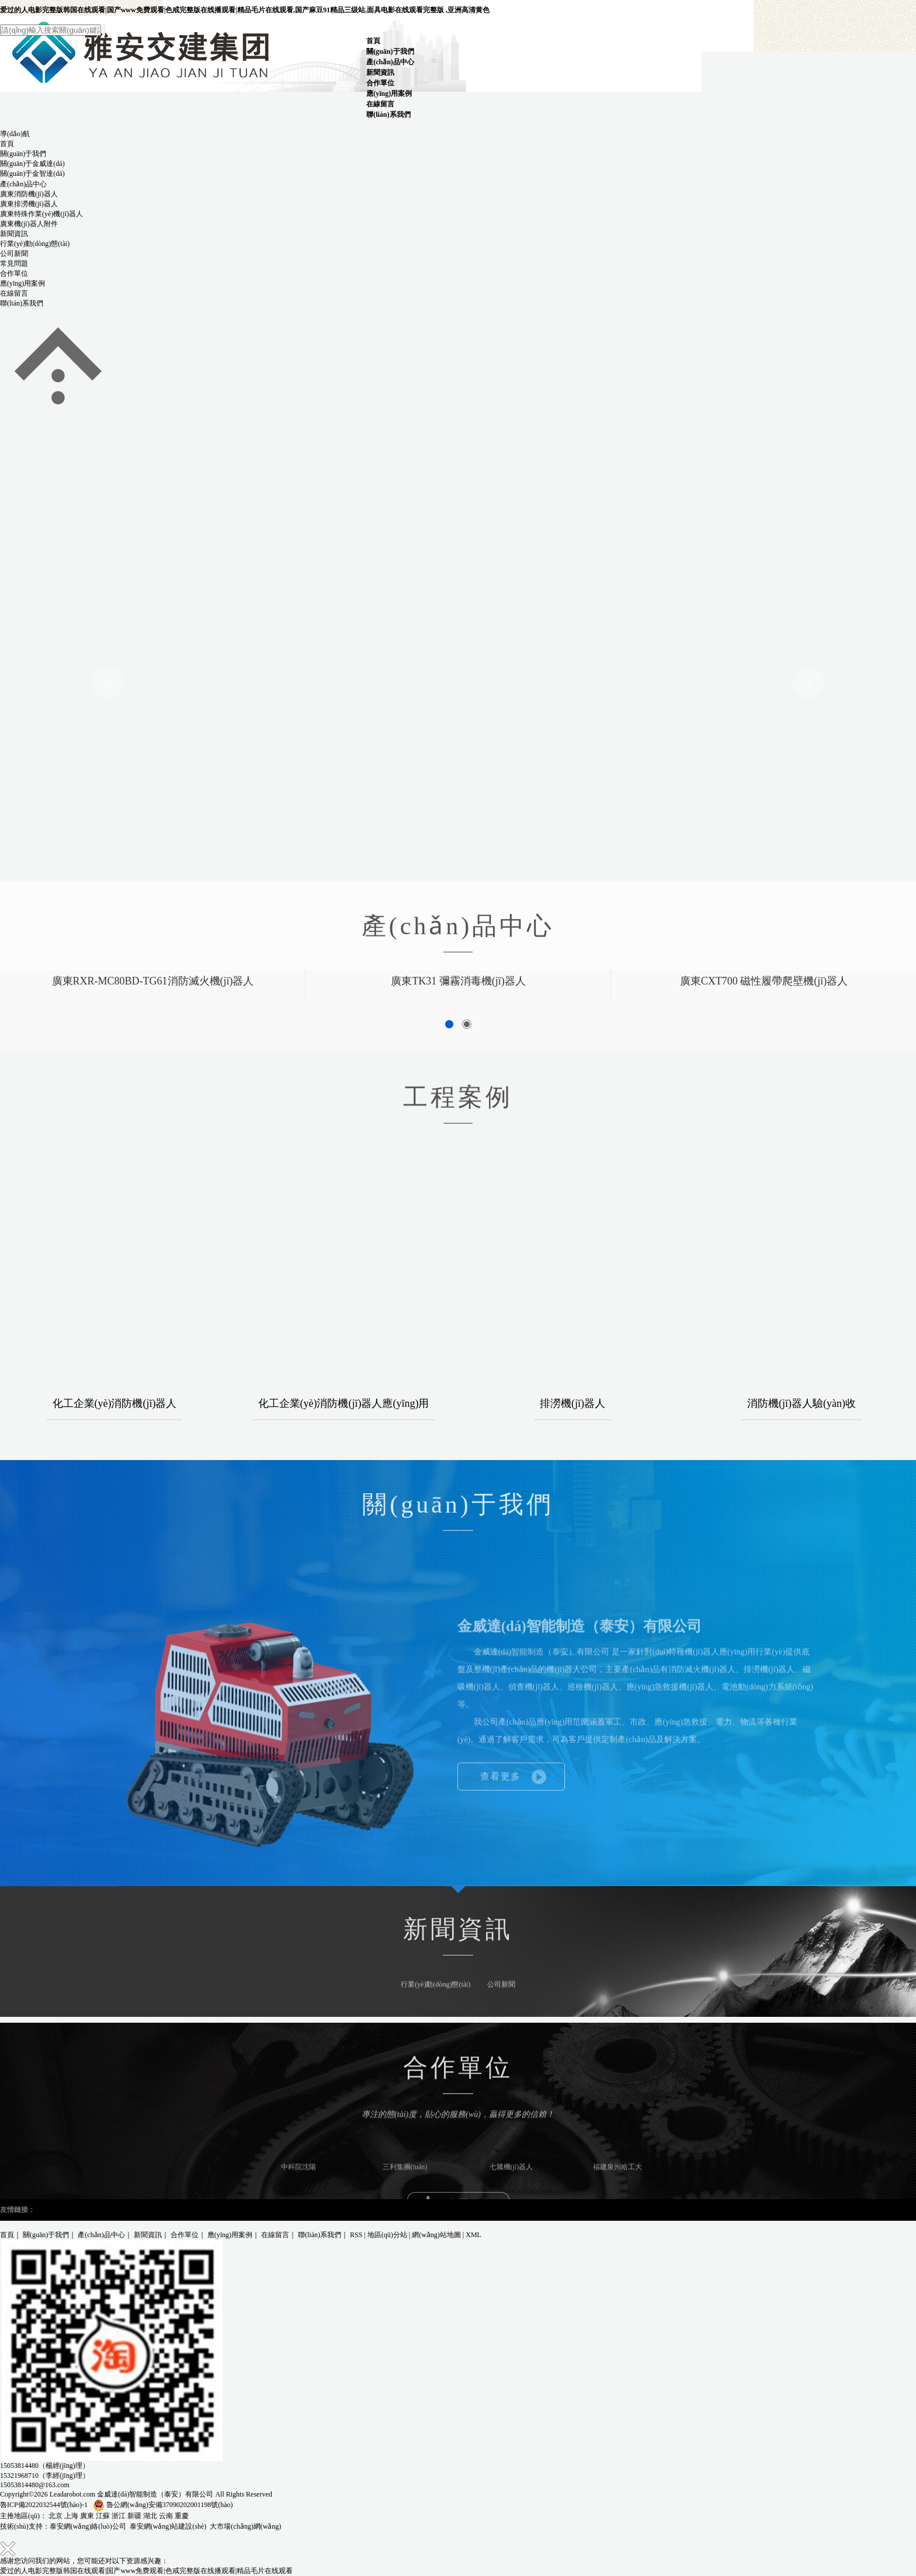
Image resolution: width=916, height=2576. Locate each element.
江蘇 (103, 2516)
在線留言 (380, 104)
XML (473, 2235)
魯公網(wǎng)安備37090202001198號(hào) (163, 2505)
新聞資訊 (380, 72)
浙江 (119, 2516)
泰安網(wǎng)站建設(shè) (168, 2526)
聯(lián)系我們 (388, 114)
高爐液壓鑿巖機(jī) (66, 2210)
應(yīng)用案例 (389, 93)
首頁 (373, 41)
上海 (71, 2516)
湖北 (150, 2516)
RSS (356, 2235)
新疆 (134, 2516)
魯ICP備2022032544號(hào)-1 (44, 2505)
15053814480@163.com (35, 2485)
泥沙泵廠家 (113, 2210)
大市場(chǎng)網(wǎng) (245, 2526)
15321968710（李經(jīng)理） (44, 2475)
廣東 (87, 2516)
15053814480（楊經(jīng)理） (44, 2465)
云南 (166, 2516)
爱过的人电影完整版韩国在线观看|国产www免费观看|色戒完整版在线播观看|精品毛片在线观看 (146, 2571)
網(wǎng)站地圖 (436, 2235)
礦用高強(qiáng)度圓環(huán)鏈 (180, 2210)
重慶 (182, 2516)
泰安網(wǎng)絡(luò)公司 (88, 2526)
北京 (55, 2516)
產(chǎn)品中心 (390, 62)
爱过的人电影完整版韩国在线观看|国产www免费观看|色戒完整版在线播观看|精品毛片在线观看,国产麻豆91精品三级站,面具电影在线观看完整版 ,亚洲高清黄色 (245, 10)
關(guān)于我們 (390, 51)
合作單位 (380, 83)
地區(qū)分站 (387, 2235)
